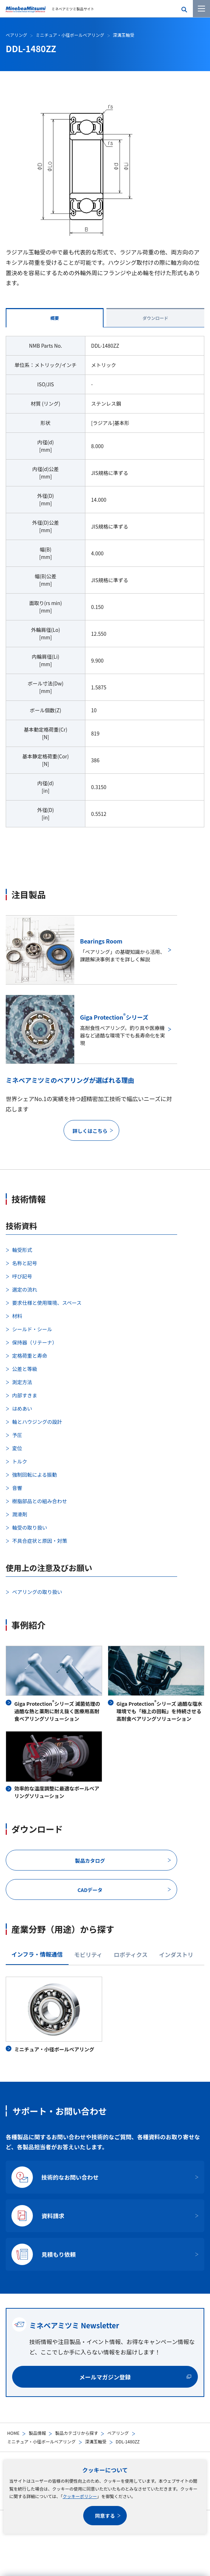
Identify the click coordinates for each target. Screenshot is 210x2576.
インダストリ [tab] (176, 1954)
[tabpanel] (105, 586)
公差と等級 (24, 1368)
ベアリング (118, 2433)
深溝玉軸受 (95, 2441)
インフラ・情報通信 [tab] (37, 1954)
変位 (17, 1448)
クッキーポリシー (79, 2496)
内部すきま (24, 1395)
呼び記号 (22, 1276)
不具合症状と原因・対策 (39, 1540)
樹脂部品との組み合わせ (39, 1501)
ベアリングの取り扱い (37, 1591)
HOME (13, 2433)
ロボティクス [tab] (131, 1954)
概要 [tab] (54, 318)
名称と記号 (24, 1263)
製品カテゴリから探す (76, 2433)
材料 (17, 1315)
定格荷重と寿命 (29, 1355)
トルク (19, 1461)
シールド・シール (32, 1329)
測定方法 (22, 1382)
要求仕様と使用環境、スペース (46, 1302)
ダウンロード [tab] (155, 318)
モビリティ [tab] (88, 1954)
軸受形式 (22, 1249)
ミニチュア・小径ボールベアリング (41, 2441)
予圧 (17, 1434)
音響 (17, 1487)
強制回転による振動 (34, 1474)
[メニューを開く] (201, 8)
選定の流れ (24, 1289)
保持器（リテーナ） (34, 1342)
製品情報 (37, 2433)
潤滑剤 (19, 1514)
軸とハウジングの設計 (37, 1421)
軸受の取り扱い (29, 1527)
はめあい (22, 1408)
